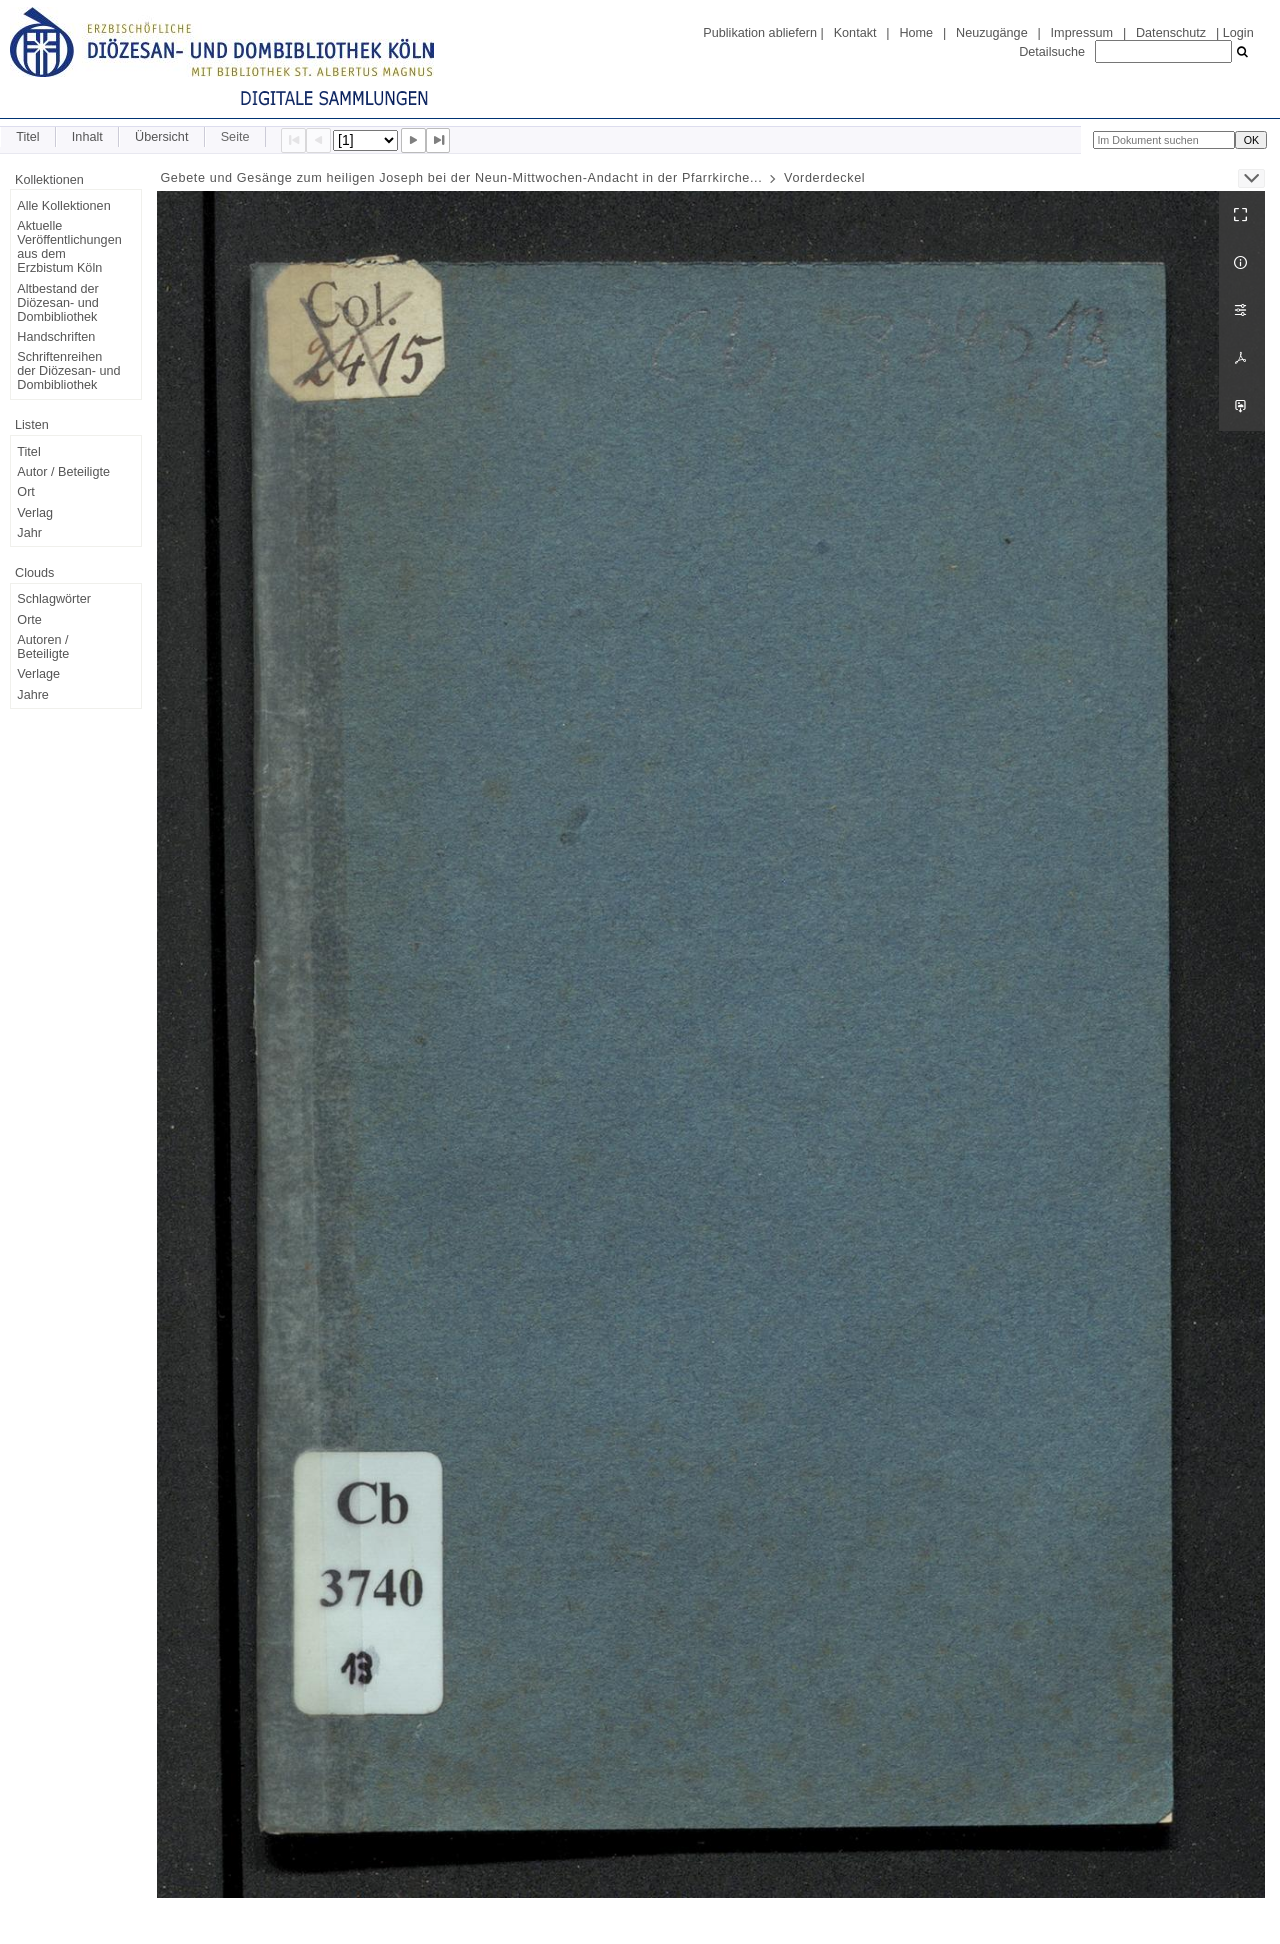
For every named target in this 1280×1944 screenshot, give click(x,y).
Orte (29, 620)
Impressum (1082, 33)
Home (916, 33)
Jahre (33, 695)
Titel (27, 137)
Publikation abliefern (760, 33)
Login (1238, 33)
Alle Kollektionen (63, 206)
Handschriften (56, 337)
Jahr (29, 533)
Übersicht (161, 137)
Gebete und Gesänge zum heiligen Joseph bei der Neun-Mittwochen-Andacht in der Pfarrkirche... (461, 178)
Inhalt (87, 137)
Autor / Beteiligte (63, 472)
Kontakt (855, 33)
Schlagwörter (54, 599)
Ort (26, 492)
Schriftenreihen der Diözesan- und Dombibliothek (68, 371)
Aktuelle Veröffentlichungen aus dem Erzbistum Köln (69, 247)
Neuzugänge (992, 33)
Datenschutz (1171, 33)
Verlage (38, 674)
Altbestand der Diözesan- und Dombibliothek (57, 303)
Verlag (35, 513)
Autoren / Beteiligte (43, 647)
